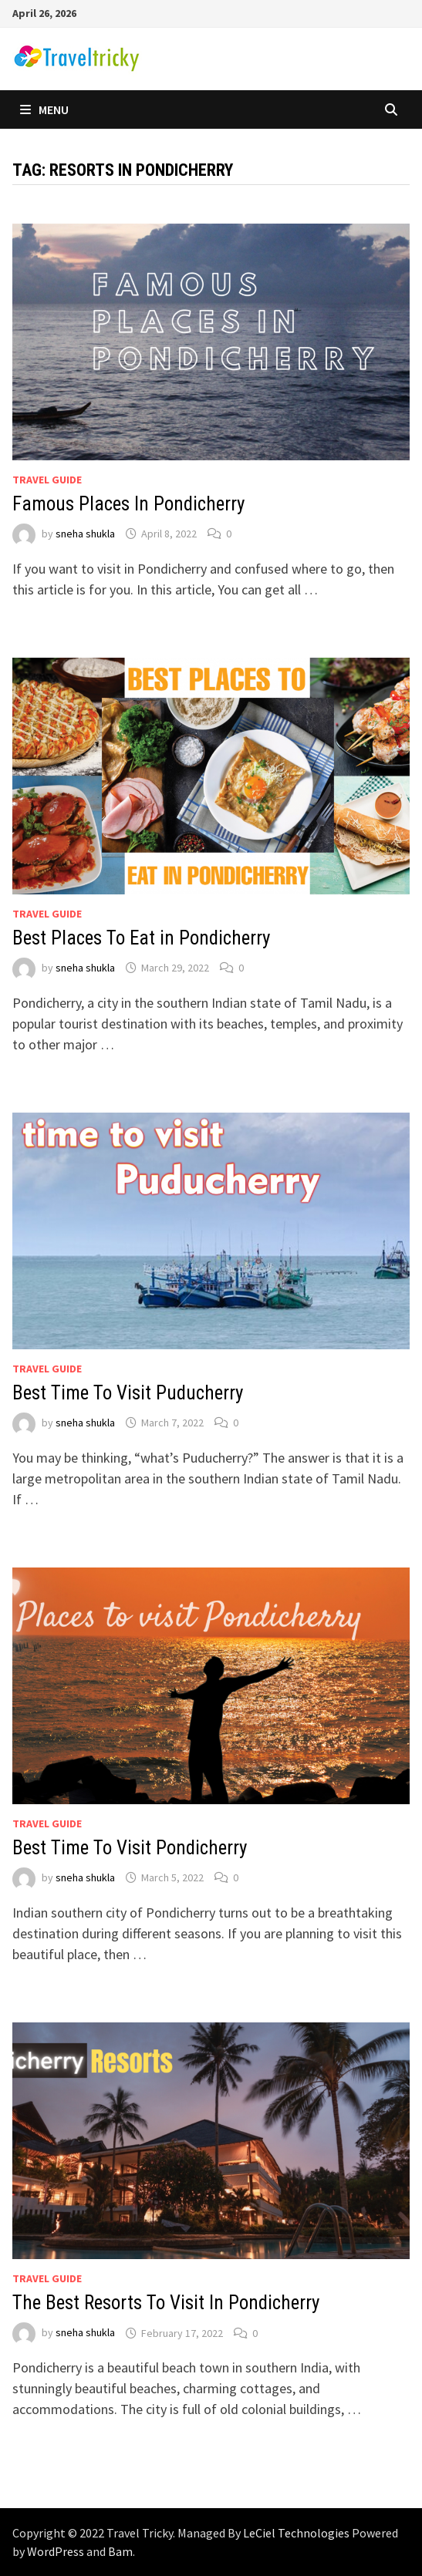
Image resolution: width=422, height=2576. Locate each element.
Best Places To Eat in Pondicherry (141, 938)
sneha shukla (85, 533)
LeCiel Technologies (297, 2533)
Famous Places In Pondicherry (128, 504)
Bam (120, 2551)
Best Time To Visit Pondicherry (129, 1848)
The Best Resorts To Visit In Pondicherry (165, 2302)
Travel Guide (47, 480)
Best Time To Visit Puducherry (127, 1393)
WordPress (55, 2551)
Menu (44, 109)
